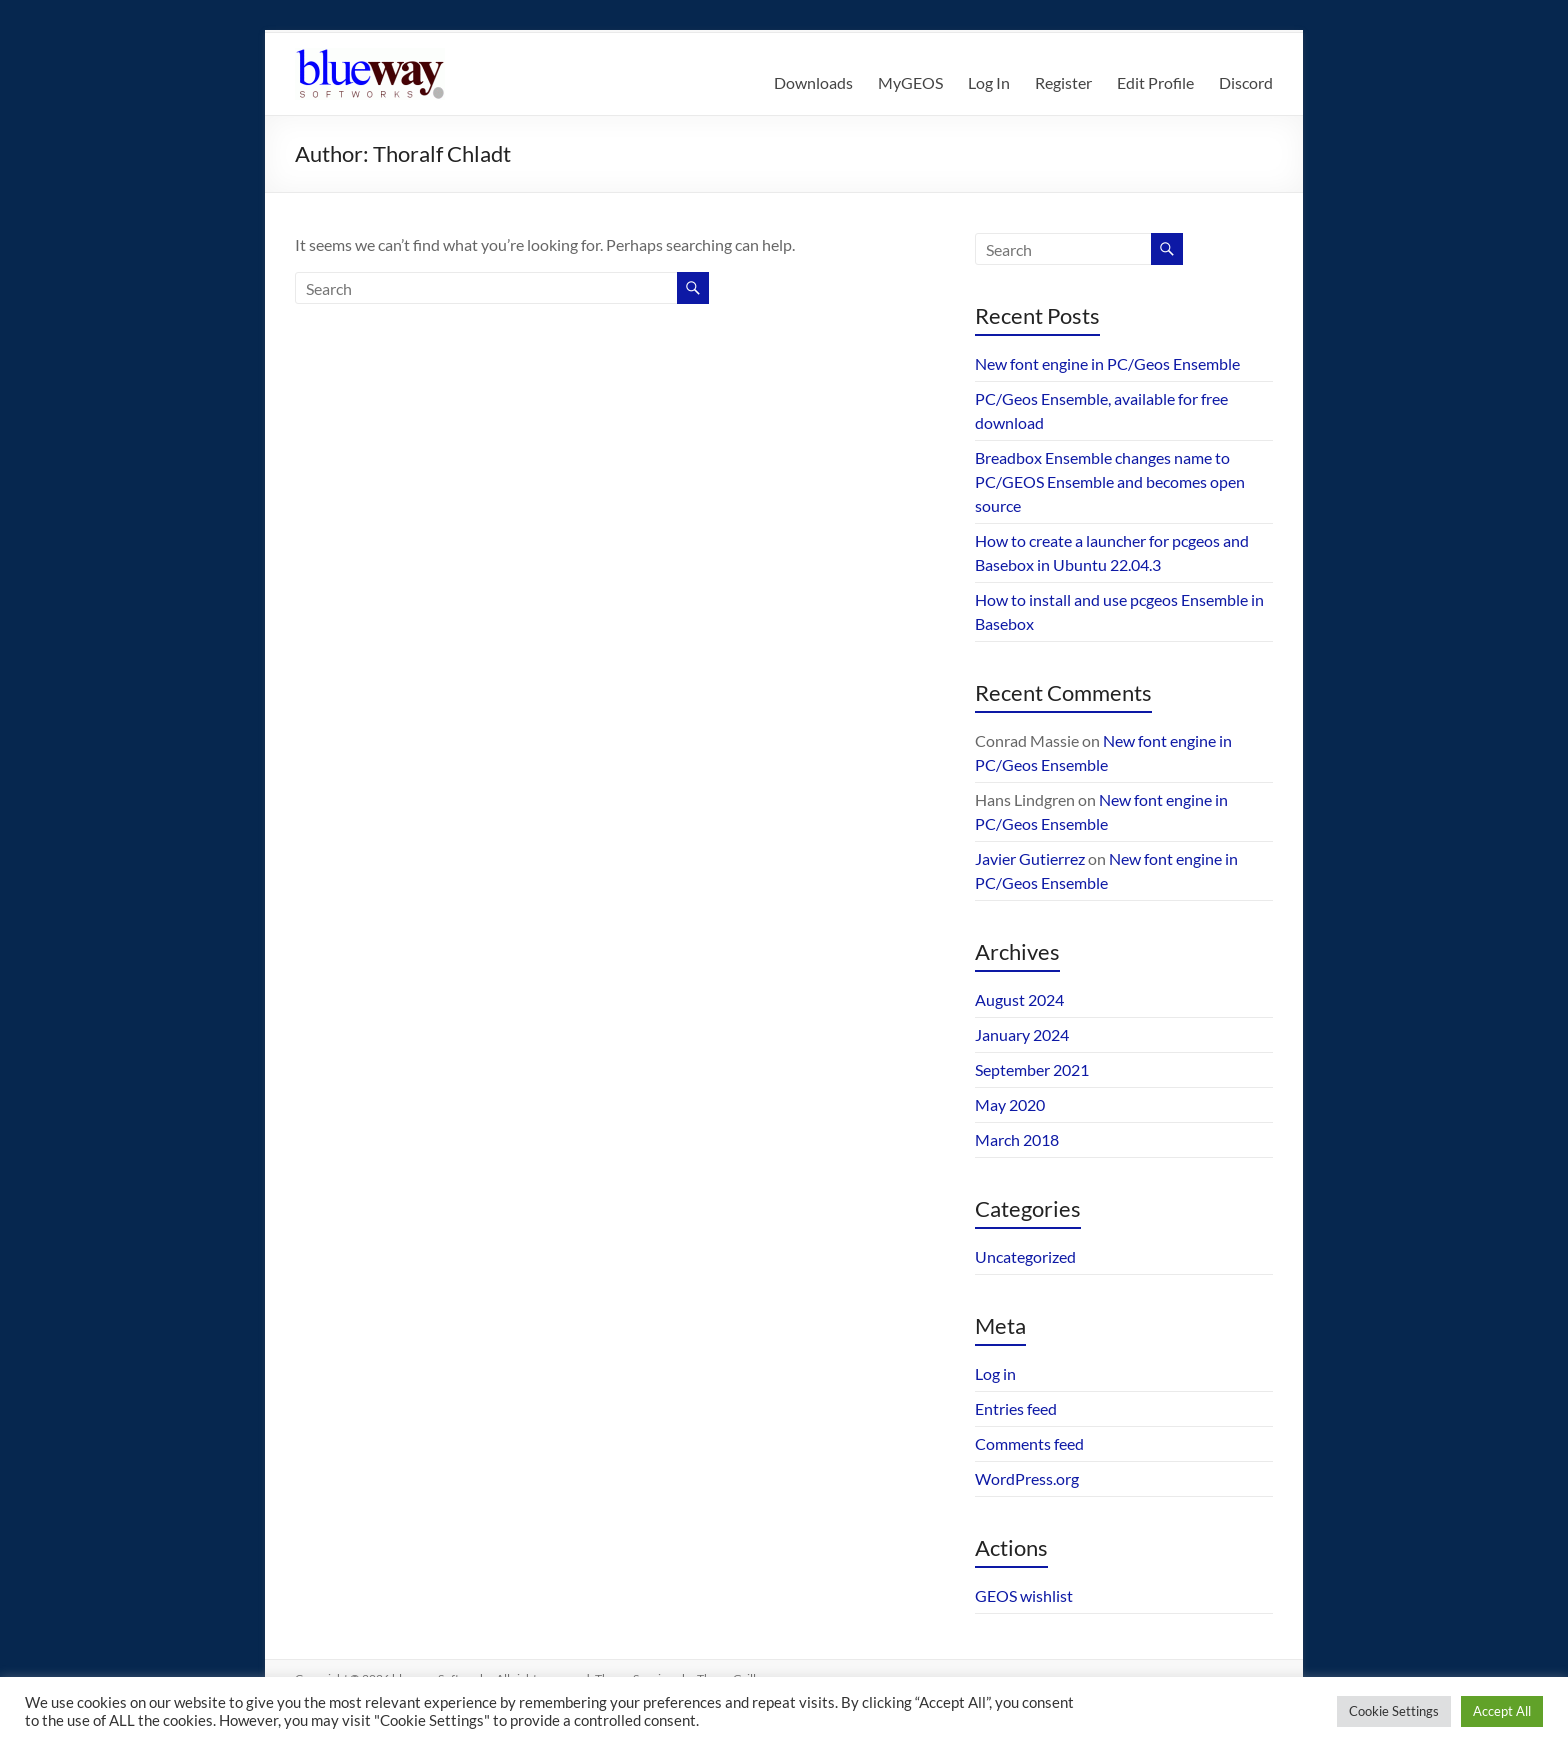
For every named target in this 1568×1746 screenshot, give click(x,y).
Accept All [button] (1502, 1711)
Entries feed (1016, 1408)
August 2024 (1019, 999)
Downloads (813, 82)
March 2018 (1017, 1139)
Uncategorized (1025, 1256)
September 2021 (1032, 1069)
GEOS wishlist (1024, 1595)
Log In (989, 82)
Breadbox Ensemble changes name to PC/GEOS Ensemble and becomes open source (1110, 481)
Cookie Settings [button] (1394, 1711)
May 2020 (1010, 1104)
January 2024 (1022, 1034)
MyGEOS (910, 82)
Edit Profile (1155, 82)
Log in (995, 1373)
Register (1063, 82)
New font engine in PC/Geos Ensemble (1107, 363)
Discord (1246, 82)
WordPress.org (1027, 1478)
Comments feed (1029, 1443)
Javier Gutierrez (1030, 858)
